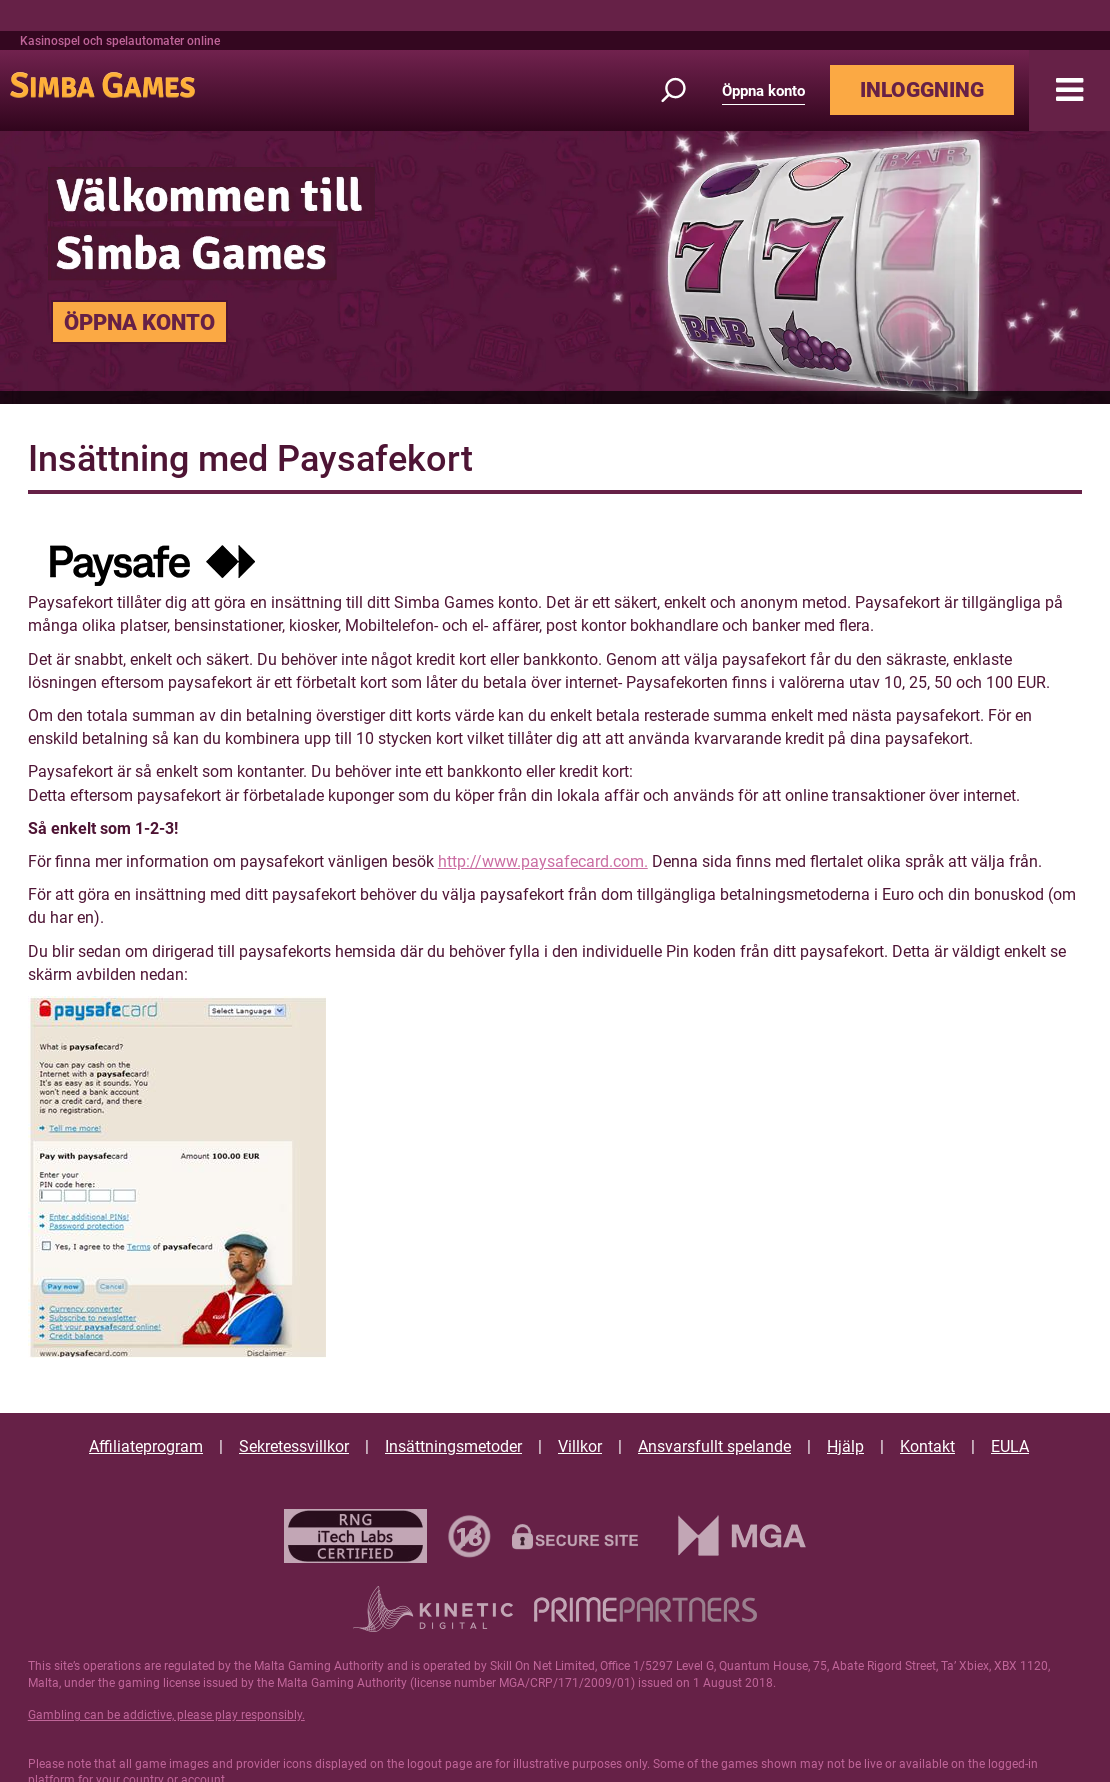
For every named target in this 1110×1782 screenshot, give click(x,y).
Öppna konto (763, 91)
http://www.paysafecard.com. (543, 861)
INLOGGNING (922, 90)
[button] (1069, 90)
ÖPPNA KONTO (139, 322)
